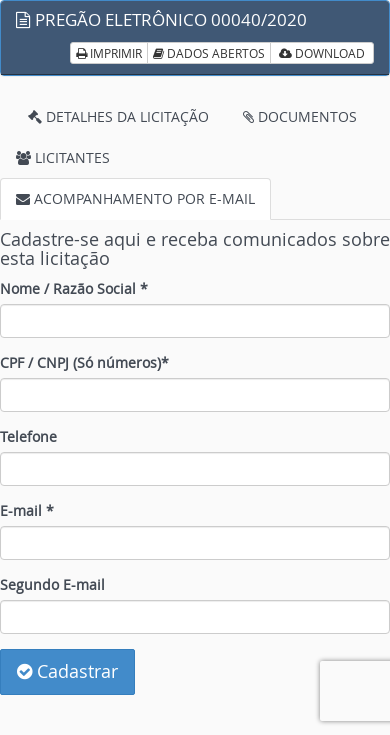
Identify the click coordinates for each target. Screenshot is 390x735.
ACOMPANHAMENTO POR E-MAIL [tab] (135, 198)
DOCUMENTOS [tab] (300, 116)
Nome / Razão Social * (74, 288)
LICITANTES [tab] (63, 157)
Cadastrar (67, 671)
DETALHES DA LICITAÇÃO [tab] (118, 116)
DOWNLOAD (322, 53)
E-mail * (27, 510)
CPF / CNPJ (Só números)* (84, 362)
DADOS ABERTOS (209, 53)
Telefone (28, 436)
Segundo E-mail (52, 584)
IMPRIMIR (109, 53)
